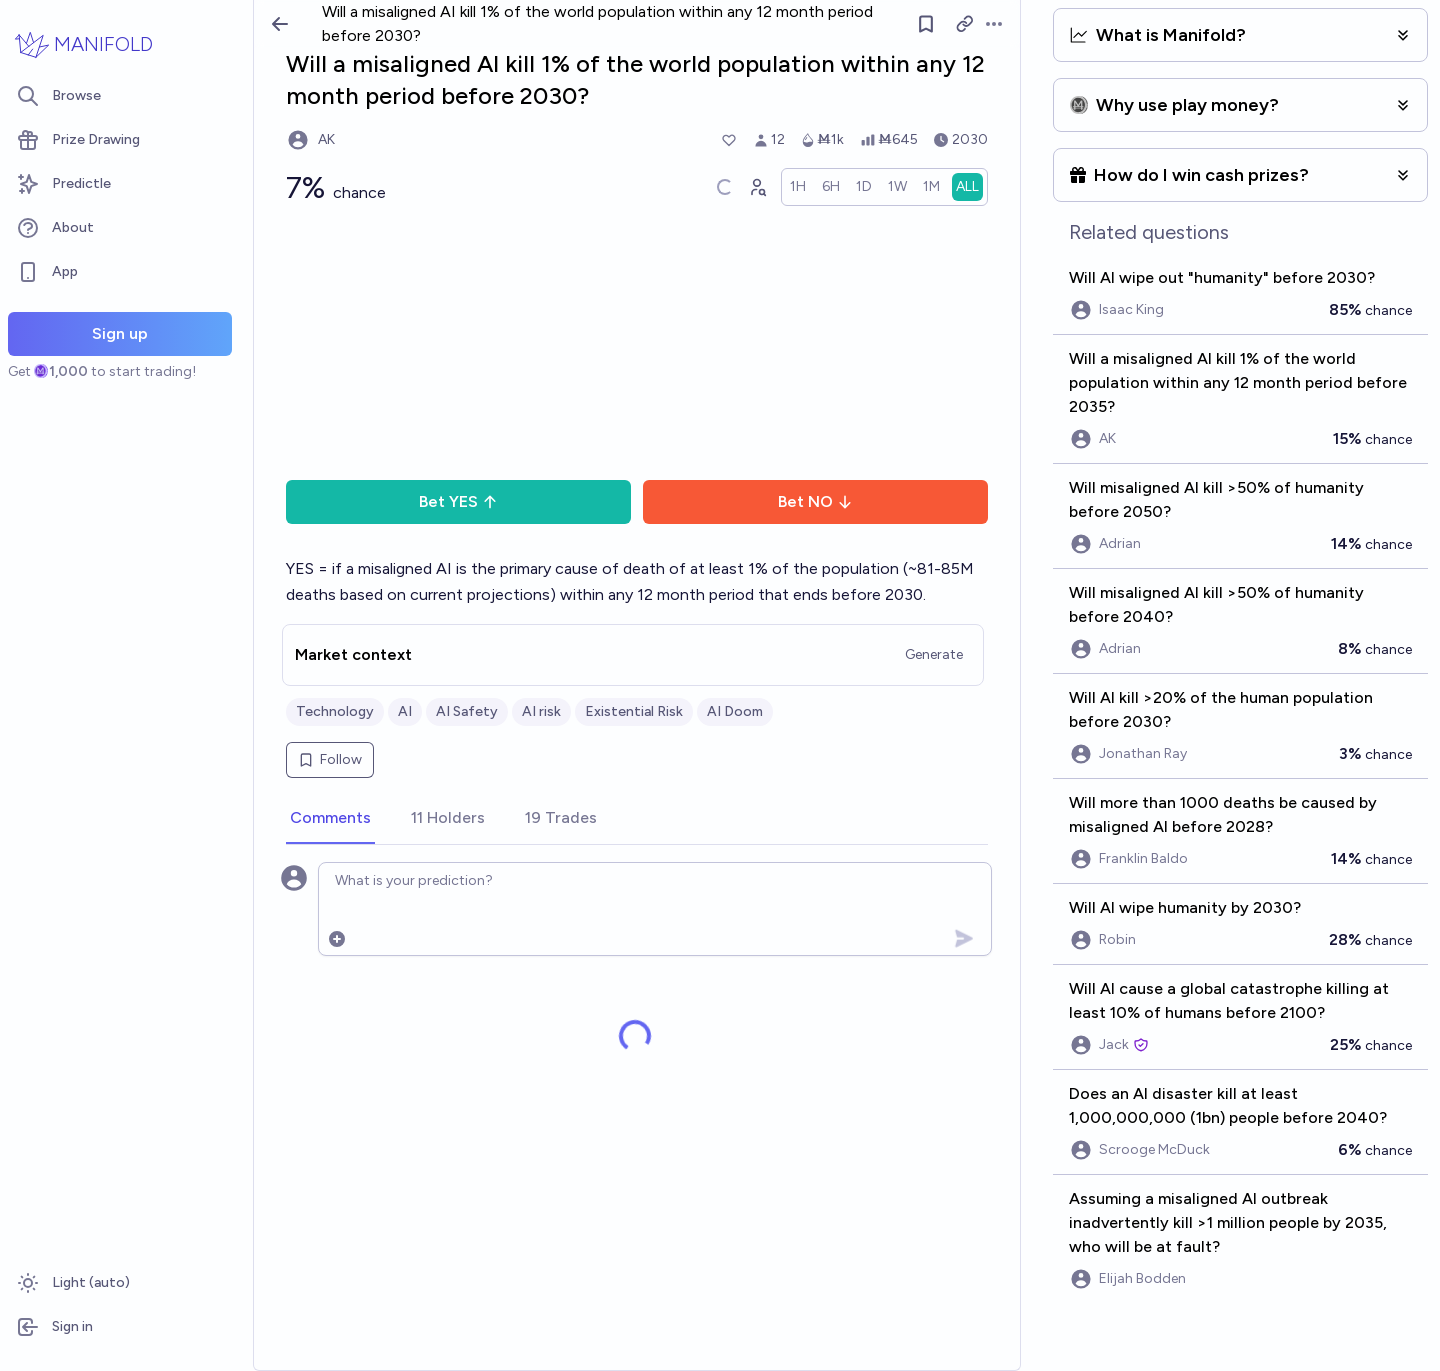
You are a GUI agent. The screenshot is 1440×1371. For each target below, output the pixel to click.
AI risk (541, 711)
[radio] (798, 187)
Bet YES (458, 501)
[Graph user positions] (757, 187)
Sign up (120, 333)
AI (405, 711)
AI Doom (735, 711)
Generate (934, 654)
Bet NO (815, 501)
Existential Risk (634, 711)
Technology (335, 711)
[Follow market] (926, 24)
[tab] (330, 819)
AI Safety (467, 711)
